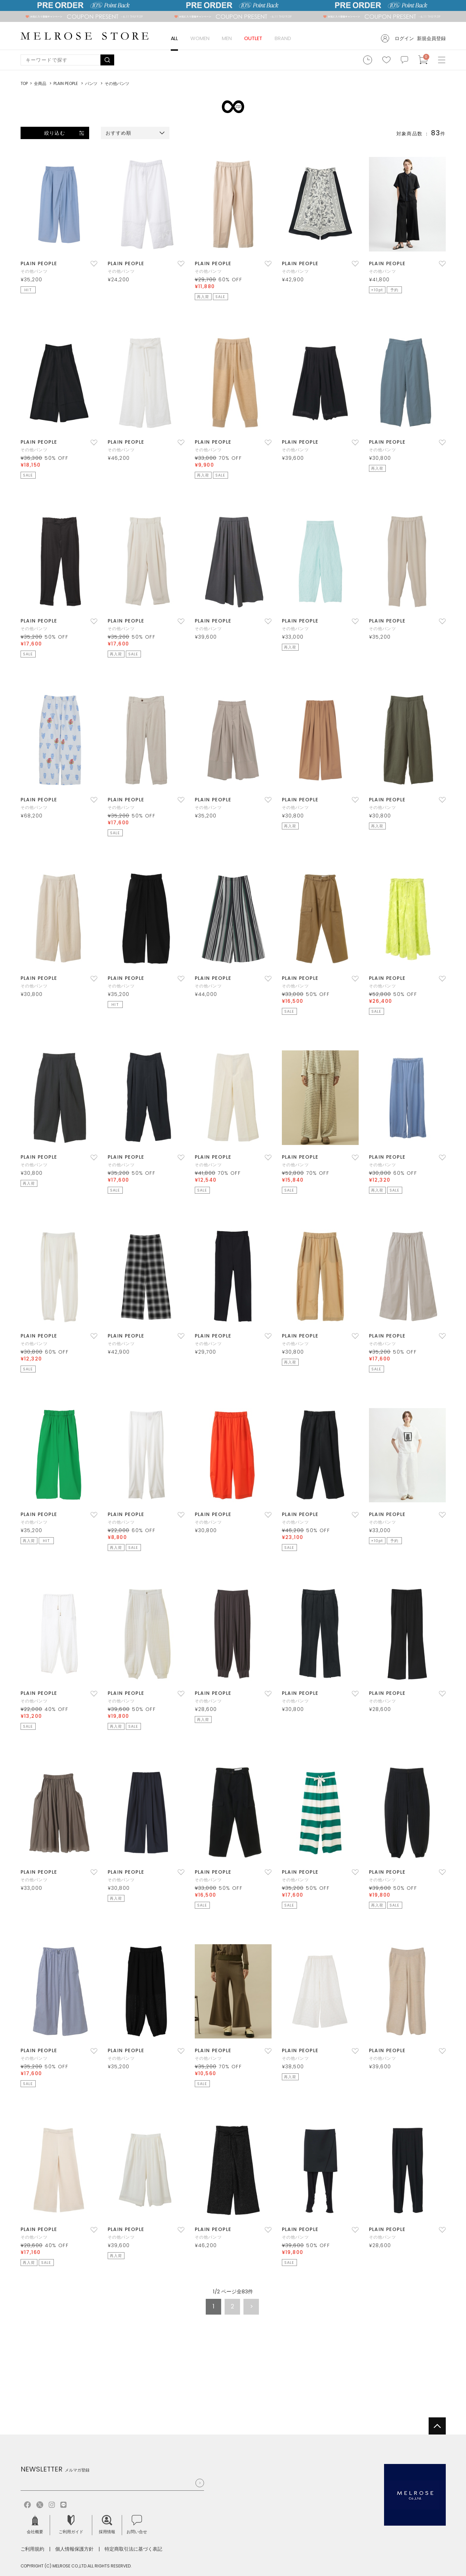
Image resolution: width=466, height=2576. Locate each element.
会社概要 (35, 2525)
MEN (227, 38)
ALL (174, 38)
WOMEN (200, 38)
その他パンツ (34, 271)
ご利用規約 (33, 2549)
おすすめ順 (119, 133)
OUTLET (253, 38)
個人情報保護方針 (74, 2549)
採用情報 (107, 2525)
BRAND (283, 38)
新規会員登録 (431, 38)
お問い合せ (137, 2525)
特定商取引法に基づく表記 (133, 2549)
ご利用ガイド (71, 2525)
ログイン (404, 38)
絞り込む (54, 133)
